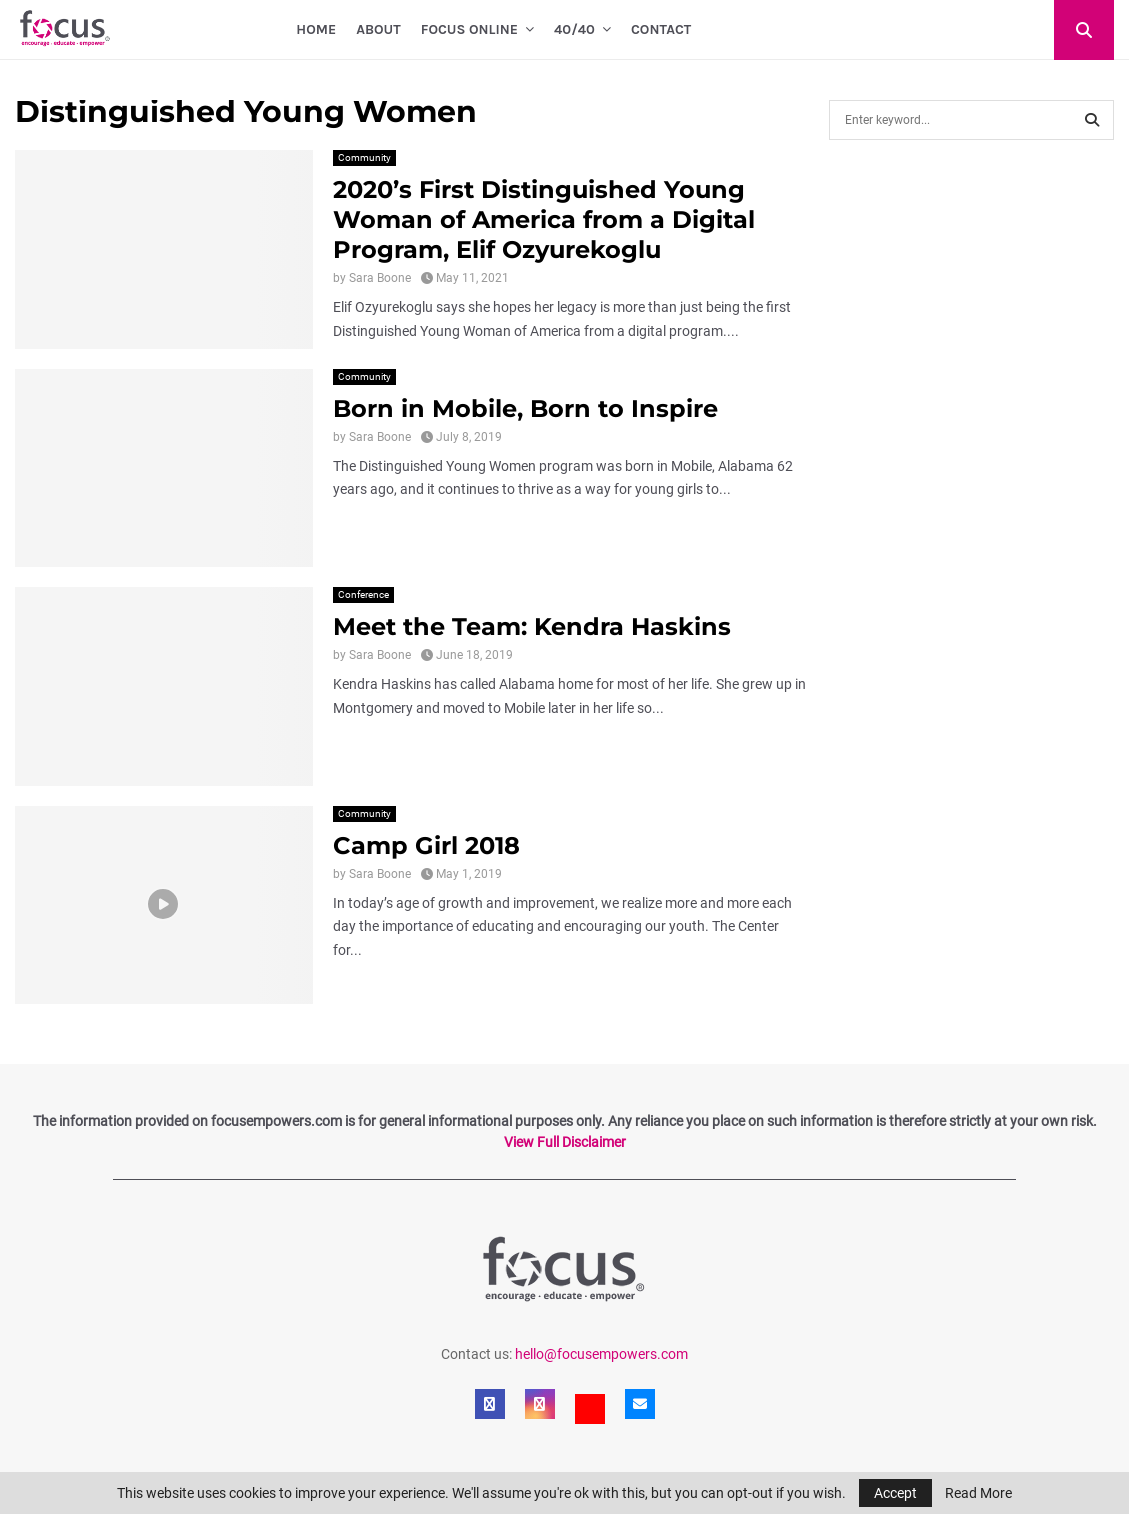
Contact (661, 29)
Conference (363, 594)
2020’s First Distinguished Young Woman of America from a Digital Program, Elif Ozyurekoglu (544, 219)
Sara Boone (380, 278)
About (378, 29)
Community (364, 157)
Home (316, 29)
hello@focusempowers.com (601, 1354)
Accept (895, 1493)
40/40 (574, 29)
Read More (978, 1493)
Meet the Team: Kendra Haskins (532, 626)
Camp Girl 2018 (426, 845)
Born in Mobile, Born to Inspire (525, 408)
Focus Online (469, 29)
